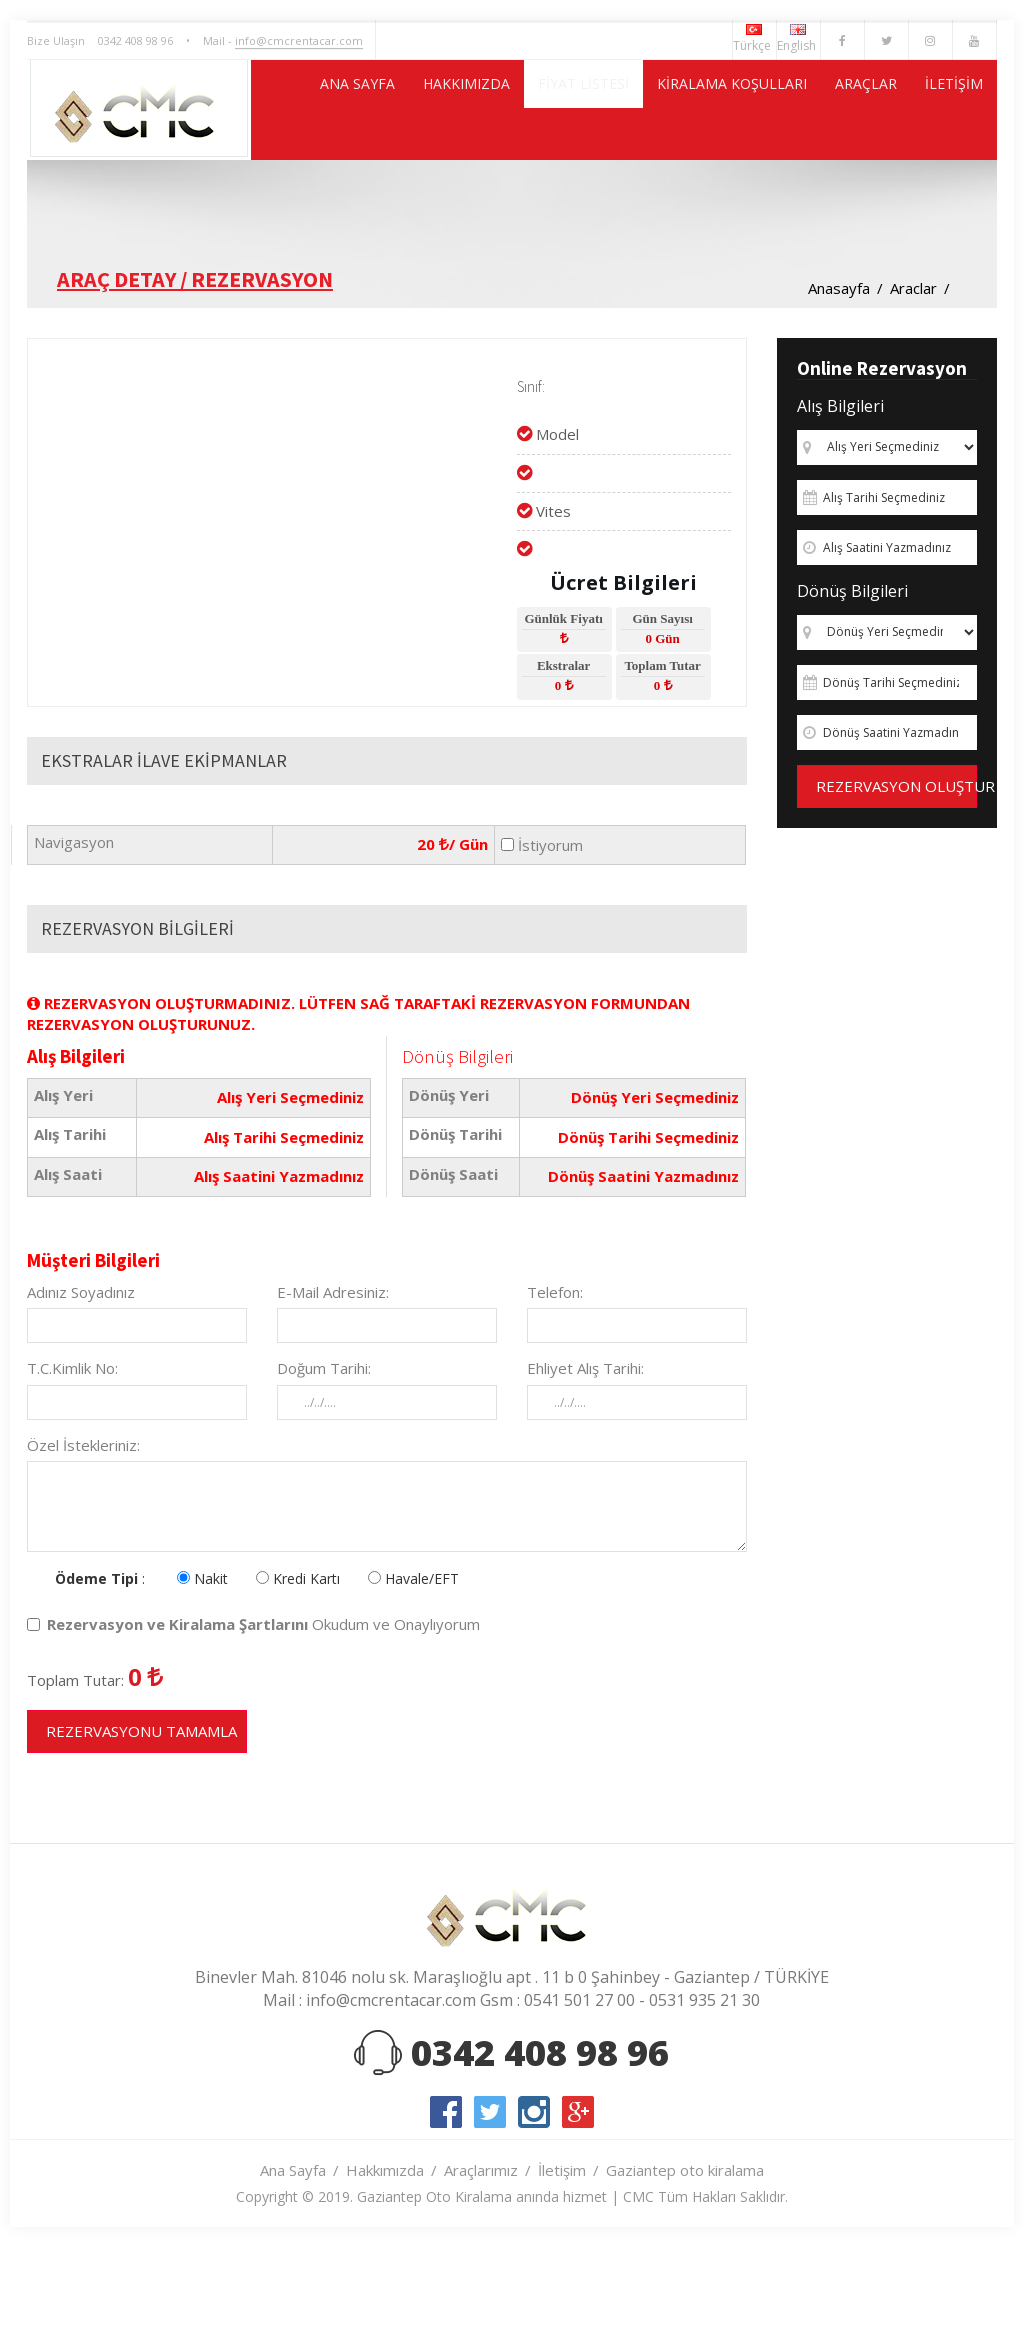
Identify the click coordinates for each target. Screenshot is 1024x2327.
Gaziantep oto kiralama (685, 2270)
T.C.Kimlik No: (72, 1468)
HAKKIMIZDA (360, 210)
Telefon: (555, 1392)
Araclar (913, 388)
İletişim (562, 2270)
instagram (534, 2212)
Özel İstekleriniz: (83, 1545)
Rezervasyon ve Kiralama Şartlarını (177, 1724)
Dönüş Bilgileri (852, 691)
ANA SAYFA (228, 210)
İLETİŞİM (944, 210)
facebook (446, 2212)
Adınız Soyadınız (81, 1392)
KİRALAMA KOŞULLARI (677, 210)
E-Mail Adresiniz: (333, 1392)
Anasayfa (839, 388)
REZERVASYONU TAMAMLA (141, 1831)
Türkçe (754, 39)
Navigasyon (74, 942)
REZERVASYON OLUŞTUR (896, 886)
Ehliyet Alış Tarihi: (585, 1468)
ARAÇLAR (836, 210)
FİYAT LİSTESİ (501, 210)
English (798, 39)
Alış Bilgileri (840, 506)
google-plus (578, 2212)
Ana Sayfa (293, 2270)
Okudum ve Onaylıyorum (253, 1724)
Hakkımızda (385, 2270)
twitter (490, 2212)
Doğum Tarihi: (324, 1468)
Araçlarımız (481, 2270)
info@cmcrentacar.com (299, 40)
